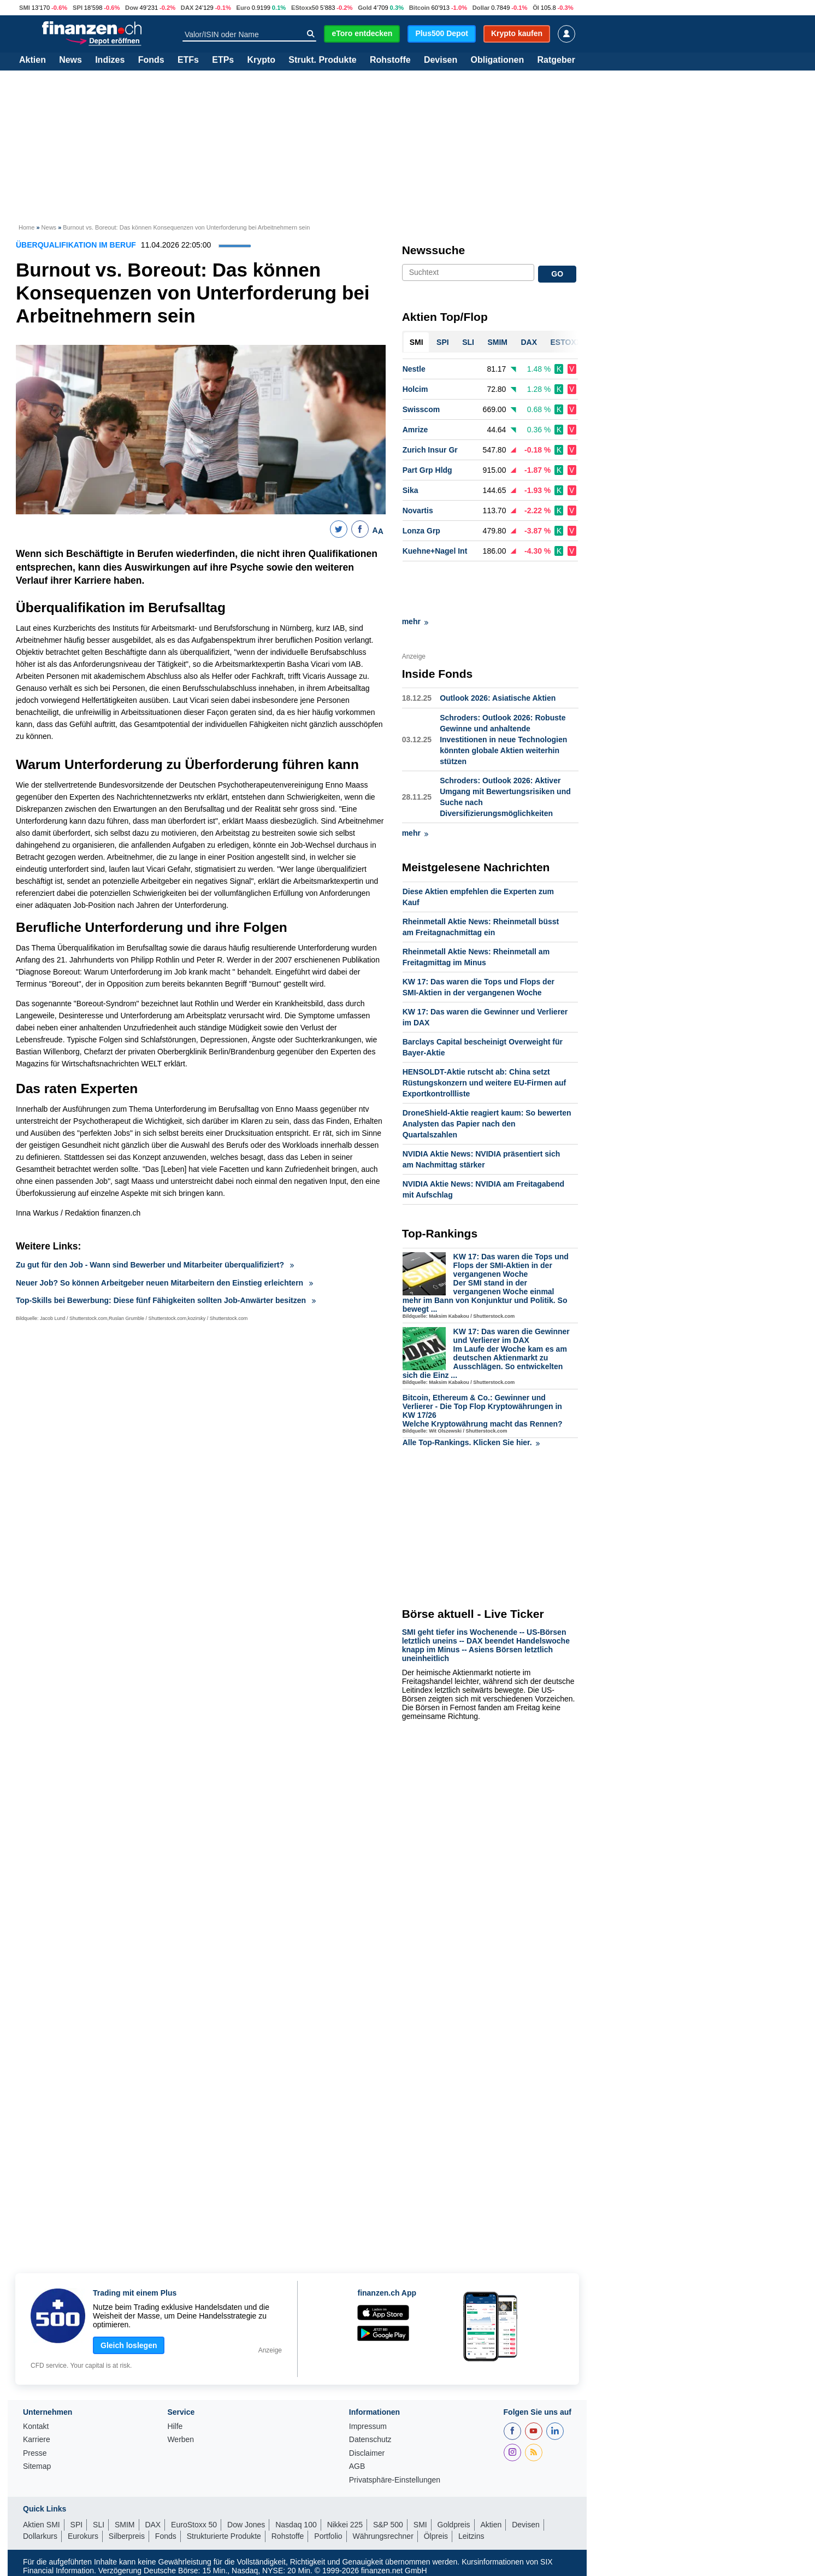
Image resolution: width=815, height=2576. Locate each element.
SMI (24, 7)
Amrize (415, 429)
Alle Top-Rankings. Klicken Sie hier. (471, 1393)
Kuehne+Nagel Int (435, 551)
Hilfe (174, 2426)
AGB (357, 2466)
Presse (35, 2453)
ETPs (223, 60)
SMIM (125, 2524)
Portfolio (328, 2536)
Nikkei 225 (345, 2524)
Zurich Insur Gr (430, 449)
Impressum (368, 2426)
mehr (415, 572)
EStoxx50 (304, 7)
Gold (364, 7)
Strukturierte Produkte (224, 2536)
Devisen (440, 60)
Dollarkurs (40, 2536)
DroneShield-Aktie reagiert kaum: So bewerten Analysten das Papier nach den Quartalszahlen (487, 1074)
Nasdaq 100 (296, 2524)
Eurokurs (83, 2536)
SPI (77, 7)
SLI (98, 2524)
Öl (536, 7)
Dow (131, 7)
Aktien (32, 60)
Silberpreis (127, 2536)
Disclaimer (367, 2453)
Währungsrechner (383, 2536)
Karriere (36, 2440)
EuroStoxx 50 (194, 2524)
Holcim (415, 389)
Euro (243, 7)
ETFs (188, 60)
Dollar (481, 7)
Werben (180, 2440)
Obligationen (497, 60)
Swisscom (421, 409)
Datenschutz (370, 2440)
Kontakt (36, 2426)
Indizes (110, 60)
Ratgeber (556, 60)
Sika (410, 490)
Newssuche (433, 250)
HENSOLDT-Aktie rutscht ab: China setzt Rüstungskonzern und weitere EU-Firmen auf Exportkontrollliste (484, 1033)
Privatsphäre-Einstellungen (394, 2480)
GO (557, 273)
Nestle (414, 369)
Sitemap (37, 2466)
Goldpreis (454, 2524)
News (70, 60)
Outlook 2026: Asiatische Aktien (498, 648)
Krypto (261, 60)
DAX (187, 7)
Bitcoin (419, 7)
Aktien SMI (41, 2524)
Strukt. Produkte (322, 60)
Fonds (151, 60)
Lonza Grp (421, 530)
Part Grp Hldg (427, 470)
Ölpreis (436, 2536)
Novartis (418, 510)
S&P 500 (388, 2524)
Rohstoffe (390, 60)
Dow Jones (246, 2524)
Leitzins (471, 2536)
